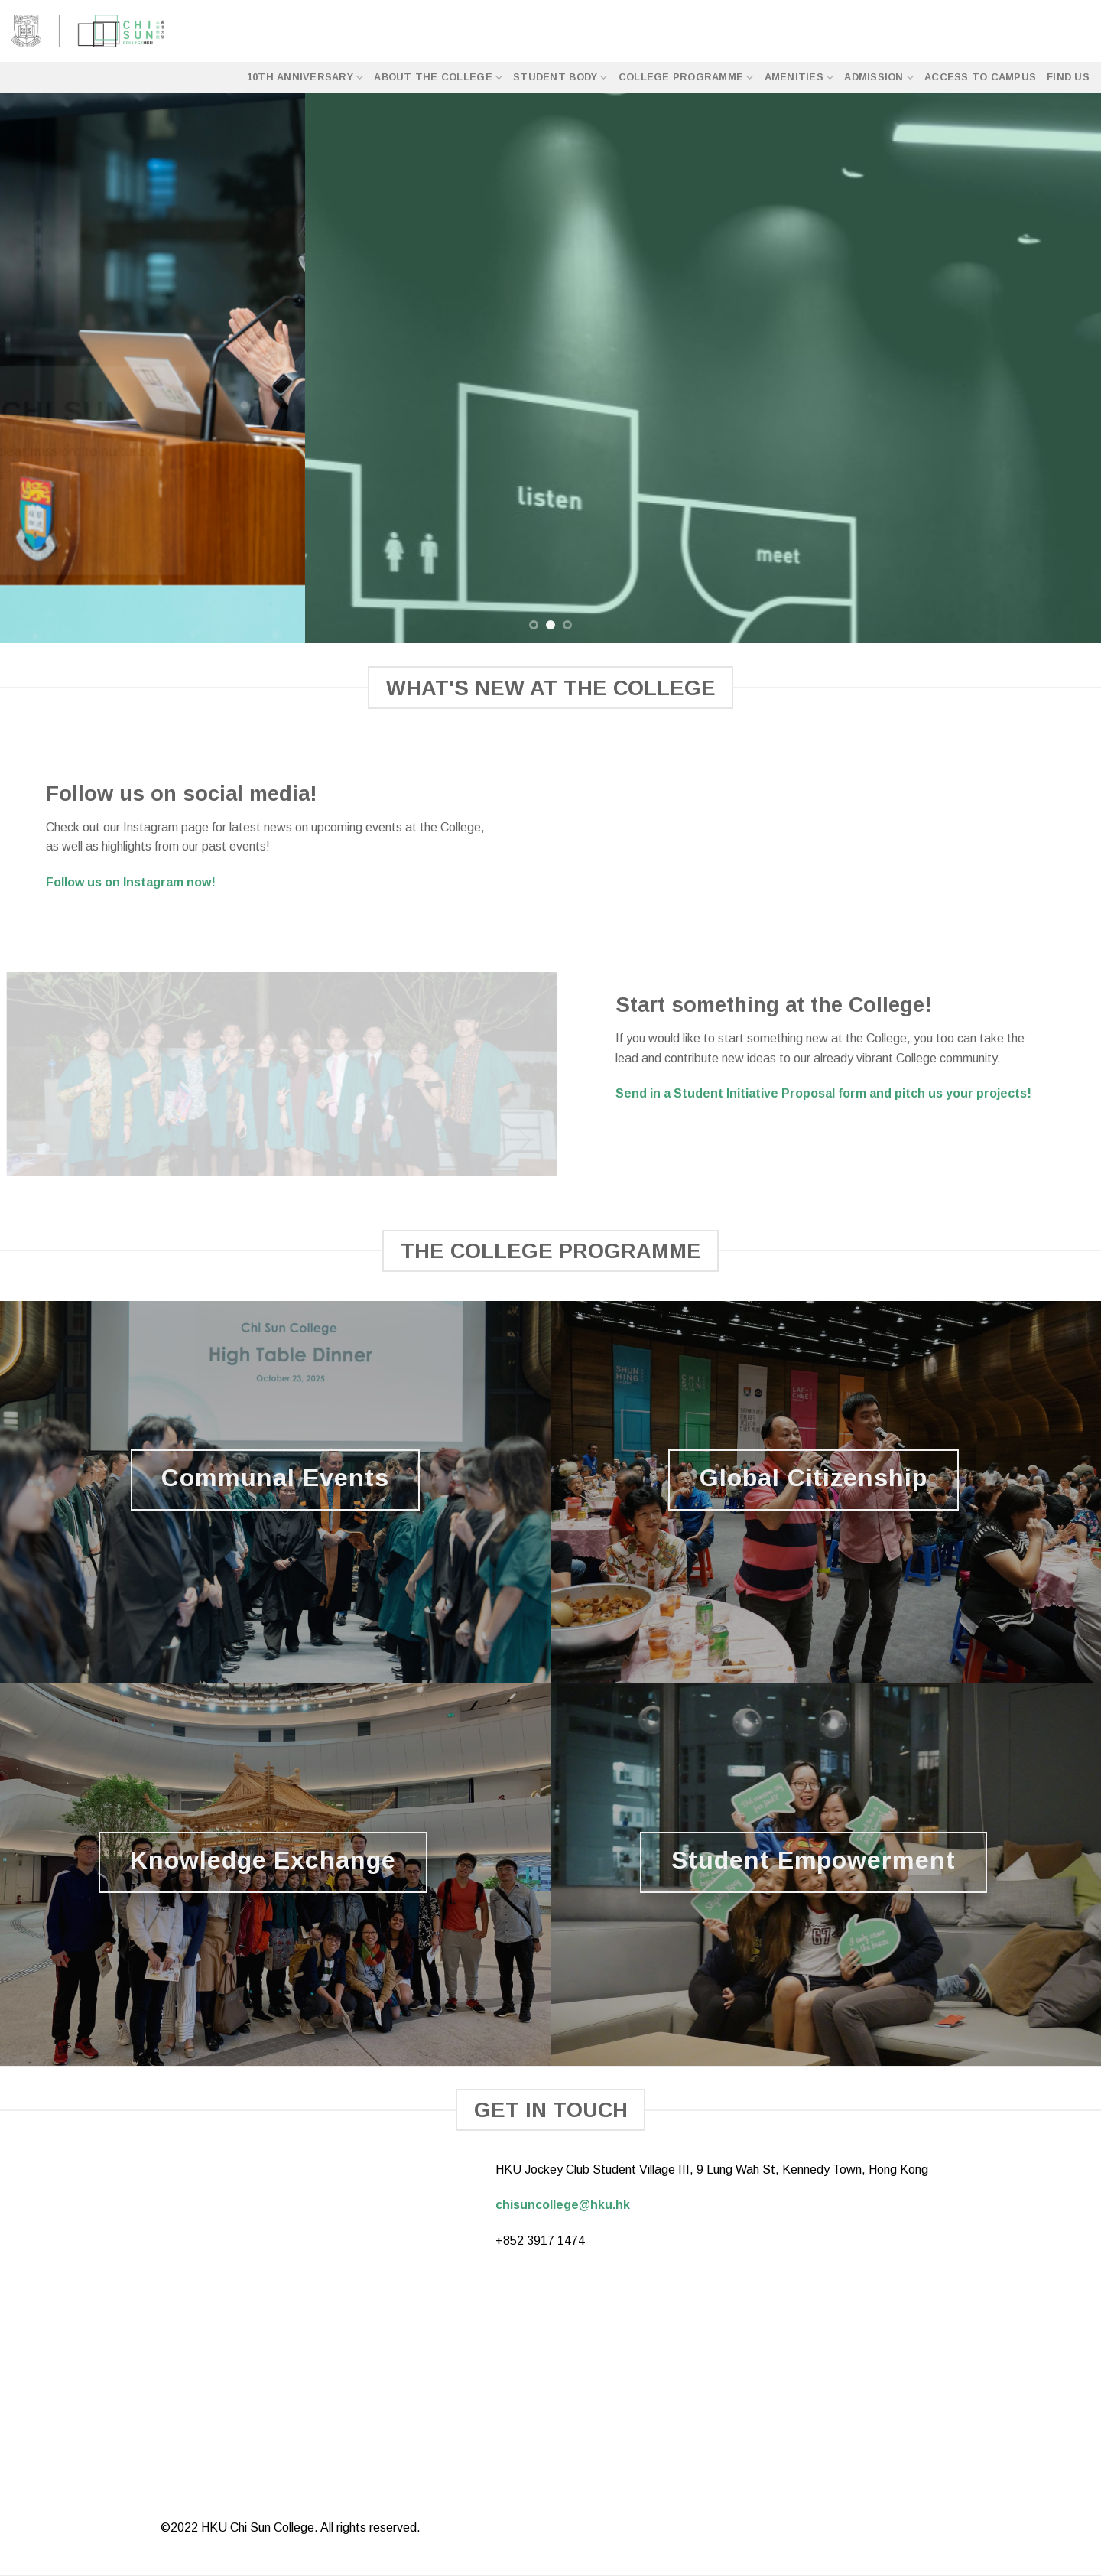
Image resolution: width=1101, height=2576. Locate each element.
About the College (438, 77)
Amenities (799, 77)
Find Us (1068, 77)
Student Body (560, 77)
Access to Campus (980, 77)
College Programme (686, 77)
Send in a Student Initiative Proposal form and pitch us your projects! (823, 1093)
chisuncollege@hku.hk (562, 2204)
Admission (879, 77)
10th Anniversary (305, 77)
